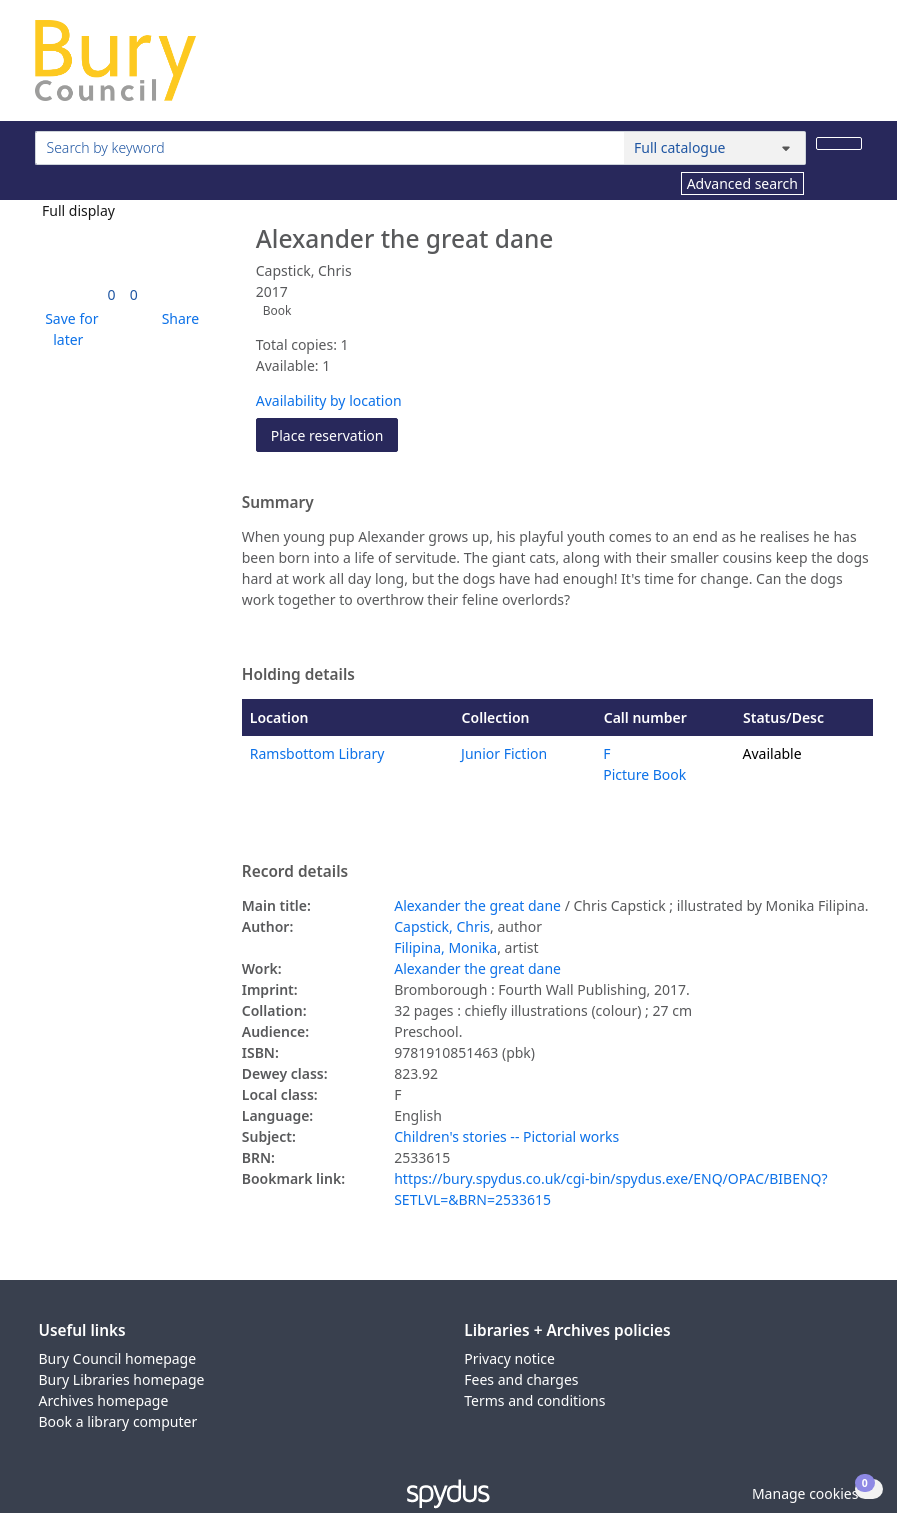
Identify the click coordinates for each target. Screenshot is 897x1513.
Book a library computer (118, 1421)
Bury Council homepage (118, 1358)
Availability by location (329, 400)
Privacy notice (509, 1358)
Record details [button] (295, 872)
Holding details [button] (298, 675)
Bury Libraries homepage (122, 1379)
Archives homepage (104, 1400)
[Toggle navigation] (851, 68)
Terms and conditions (534, 1400)
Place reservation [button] (335, 434)
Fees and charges (521, 1379)
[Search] (839, 143)
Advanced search (742, 183)
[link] (112, 294)
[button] (69, 329)
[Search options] (715, 148)
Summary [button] (278, 503)
